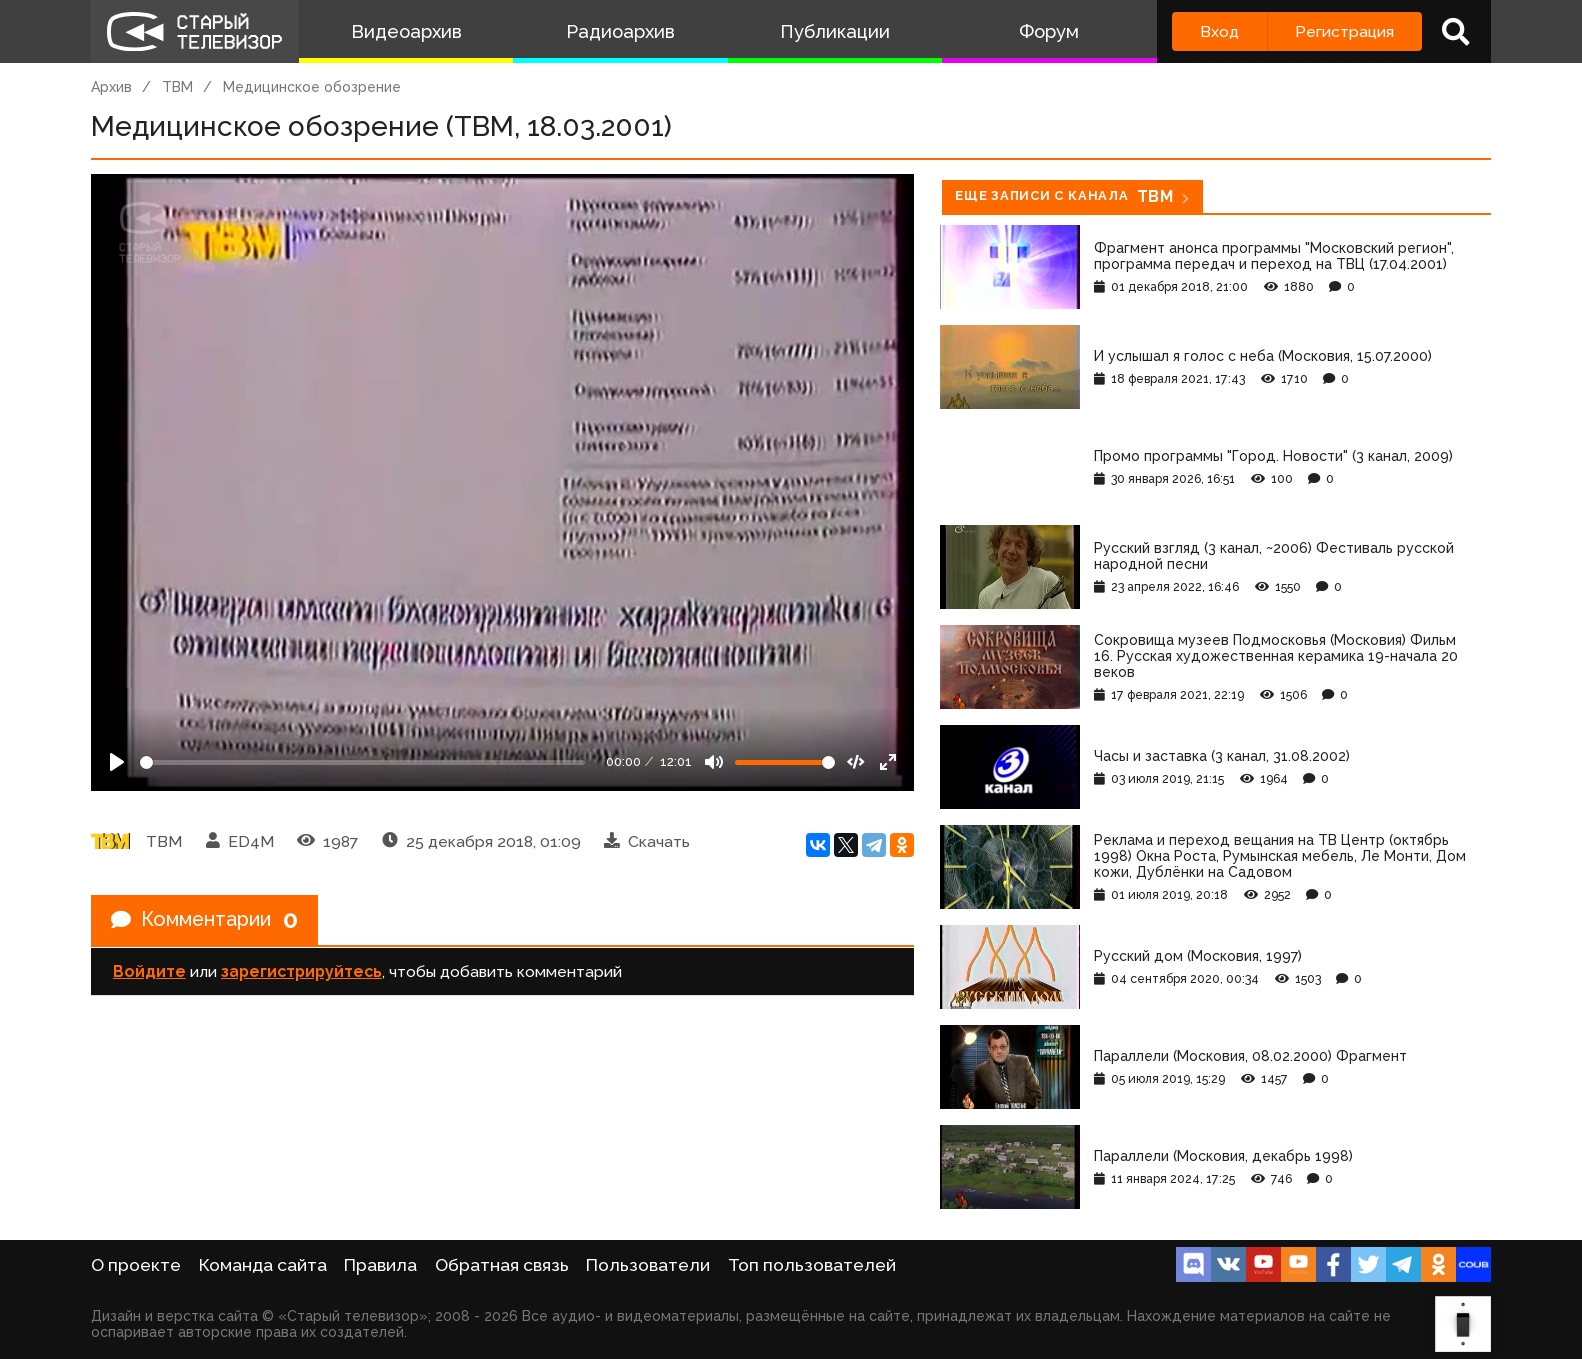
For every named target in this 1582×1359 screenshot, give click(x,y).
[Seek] (362, 762)
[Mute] (714, 762)
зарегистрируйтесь (301, 971)
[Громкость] (785, 762)
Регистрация (1344, 31)
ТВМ (177, 87)
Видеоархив (406, 31)
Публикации (835, 31)
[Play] (117, 762)
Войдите (149, 971)
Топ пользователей (812, 1265)
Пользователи (648, 1265)
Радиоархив (620, 31)
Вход (1219, 31)
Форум (1049, 31)
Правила (380, 1265)
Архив (111, 87)
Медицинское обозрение (312, 87)
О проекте (136, 1265)
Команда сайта (263, 1265)
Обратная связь (502, 1265)
